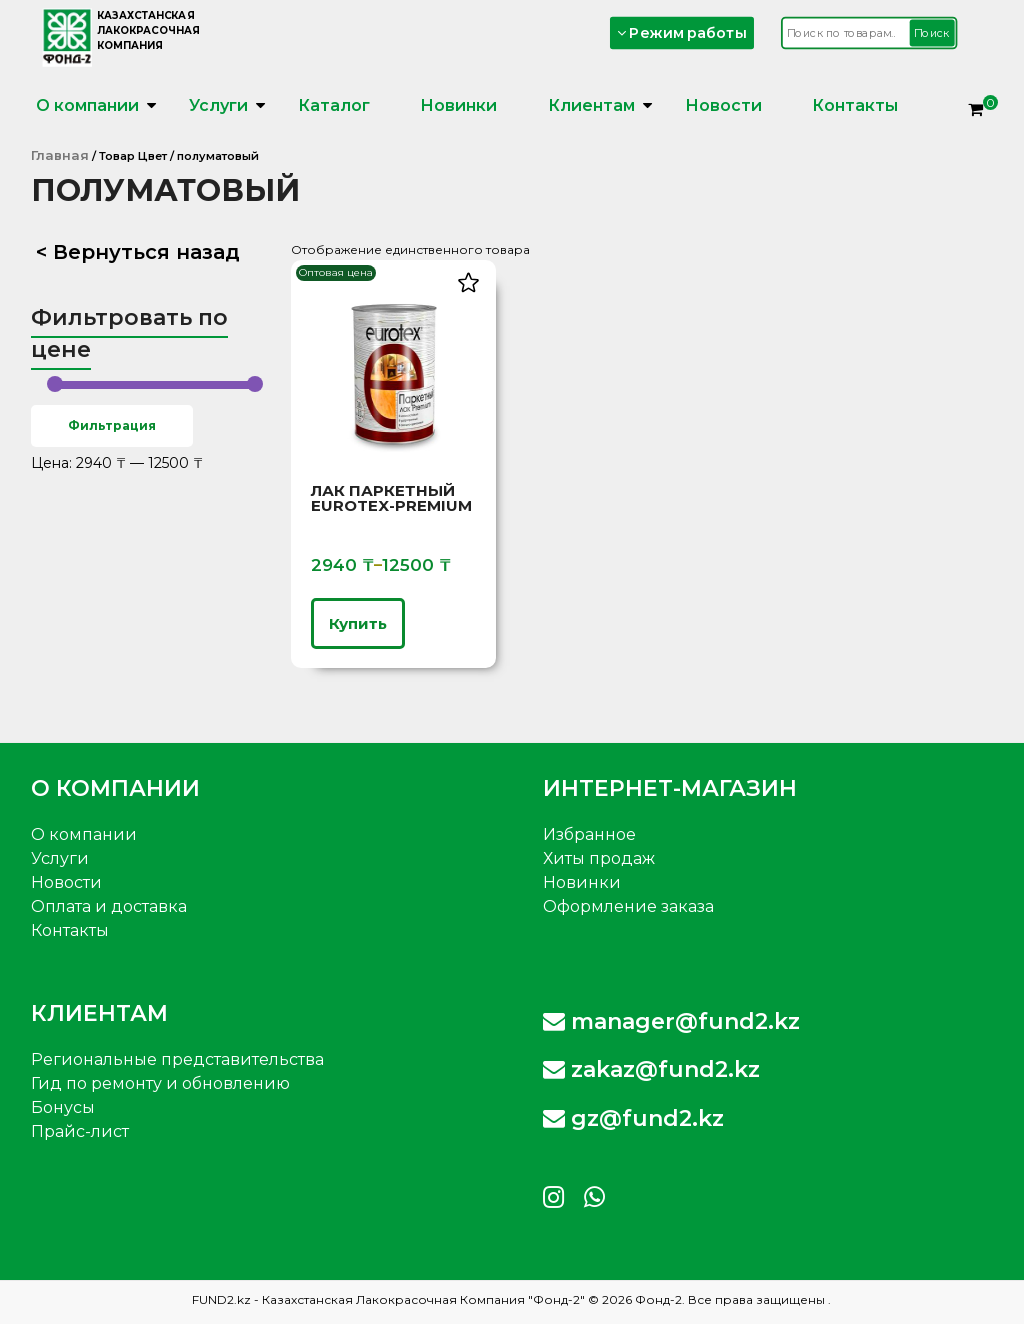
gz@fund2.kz (633, 1118)
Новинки (458, 105)
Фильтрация (112, 425)
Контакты (855, 105)
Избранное (589, 834)
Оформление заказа (628, 906)
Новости (723, 105)
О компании (87, 105)
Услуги (218, 105)
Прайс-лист (80, 1131)
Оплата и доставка (109, 906)
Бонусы (63, 1107)
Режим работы (681, 32)
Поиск (931, 33)
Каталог (334, 105)
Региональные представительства (177, 1059)
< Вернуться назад (138, 252)
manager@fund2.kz (671, 1021)
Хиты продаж (599, 858)
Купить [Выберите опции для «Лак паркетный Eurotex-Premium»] (358, 623)
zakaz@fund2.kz (651, 1069)
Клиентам (591, 105)
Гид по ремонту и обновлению (160, 1083)
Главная (60, 155)
